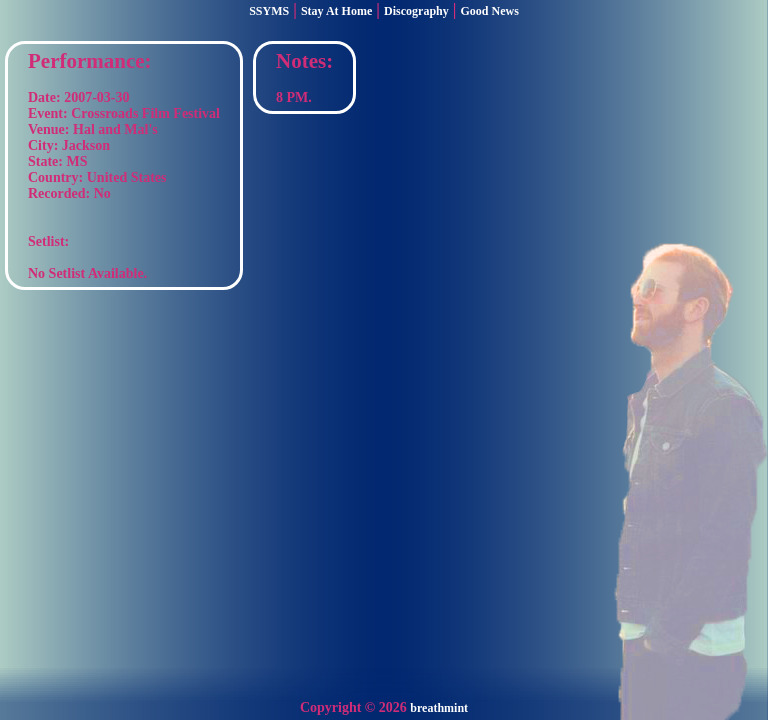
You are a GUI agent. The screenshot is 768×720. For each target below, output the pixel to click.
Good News (490, 11)
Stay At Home (336, 11)
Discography (416, 11)
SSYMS (269, 11)
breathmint (439, 708)
